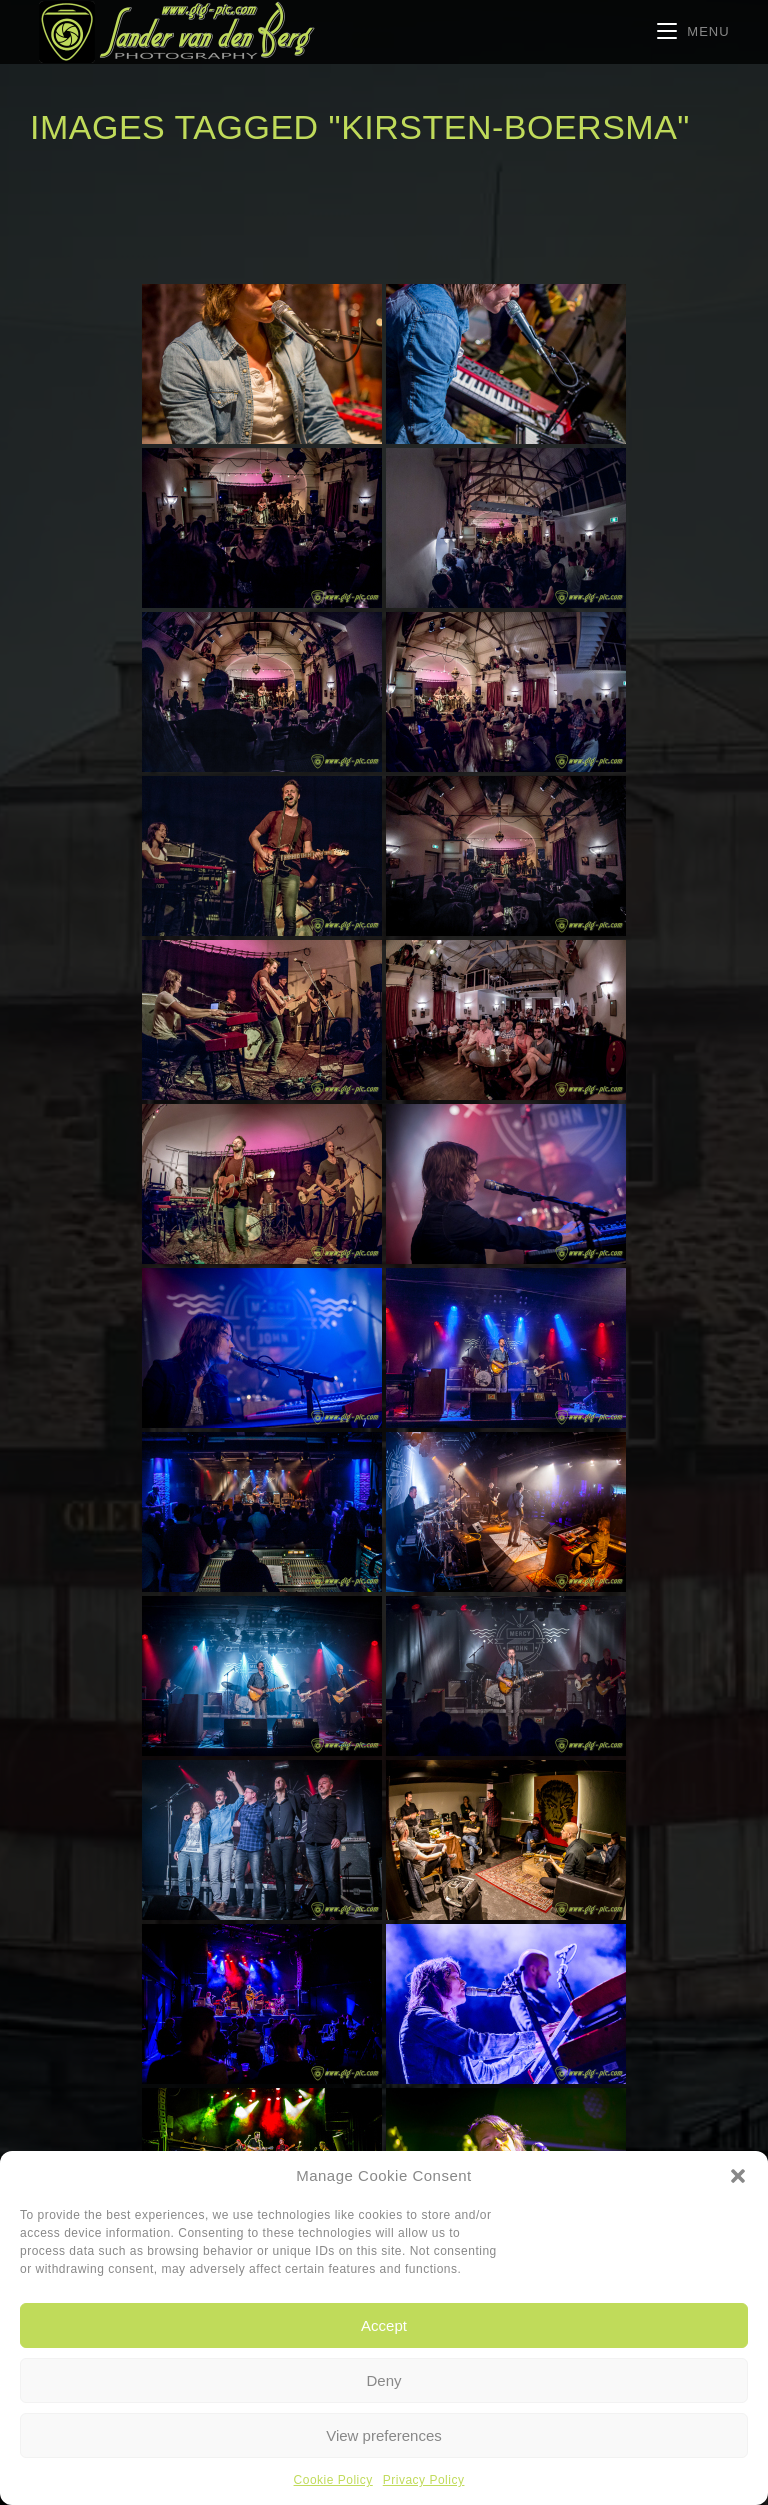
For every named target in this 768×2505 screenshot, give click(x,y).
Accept (384, 2325)
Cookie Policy (333, 2480)
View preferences (384, 2435)
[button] (738, 2176)
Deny (383, 2380)
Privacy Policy (424, 2480)
